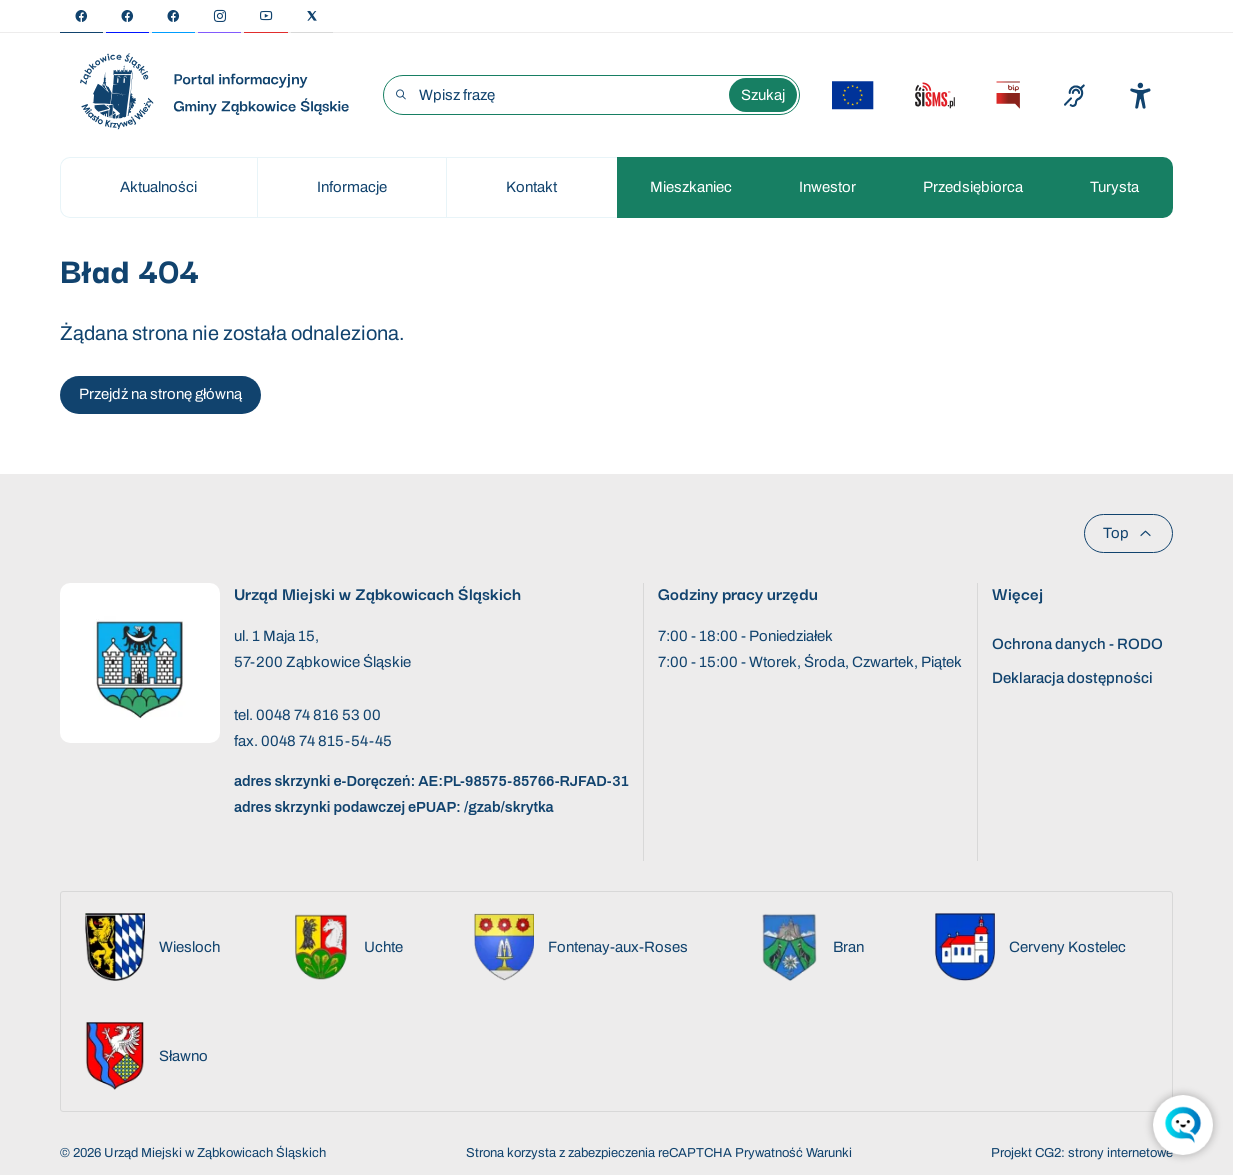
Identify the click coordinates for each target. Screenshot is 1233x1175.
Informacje (352, 187)
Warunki (829, 1153)
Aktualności (158, 187)
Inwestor (827, 187)
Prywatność (769, 1153)
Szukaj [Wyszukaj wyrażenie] (763, 95)
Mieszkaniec (691, 187)
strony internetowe (1120, 1153)
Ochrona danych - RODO (1077, 644)
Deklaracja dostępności (1072, 678)
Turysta (1114, 187)
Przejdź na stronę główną (160, 394)
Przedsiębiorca (973, 187)
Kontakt (531, 187)
